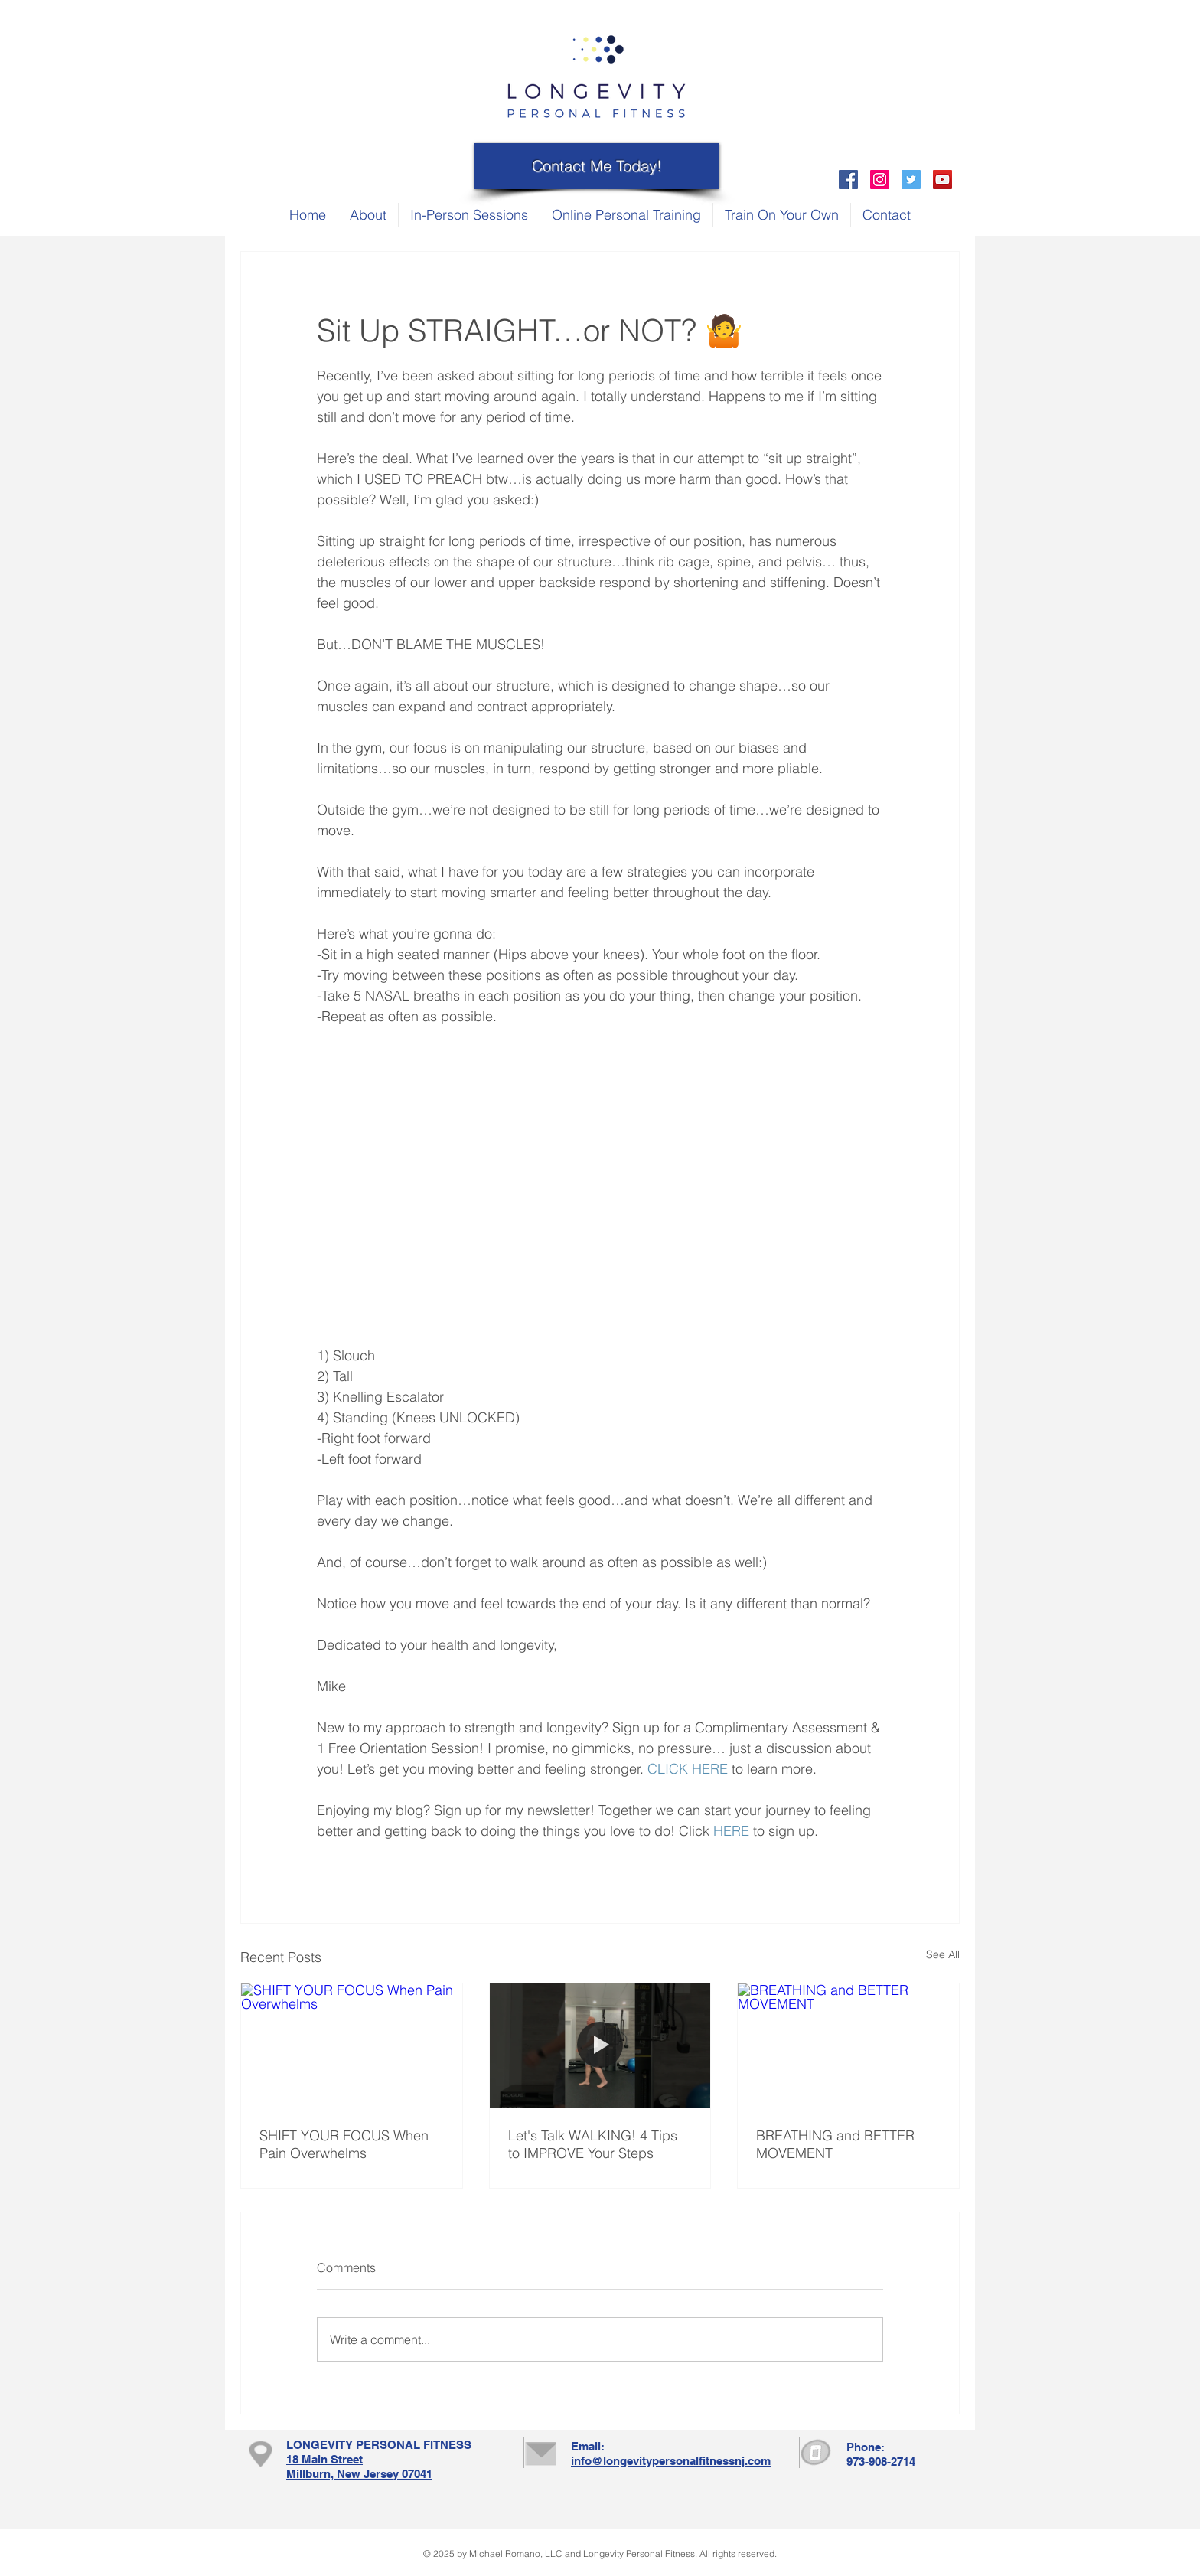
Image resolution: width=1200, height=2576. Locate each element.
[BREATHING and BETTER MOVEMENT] (848, 2045)
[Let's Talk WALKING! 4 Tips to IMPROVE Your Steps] (600, 2045)
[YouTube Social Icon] (942, 179)
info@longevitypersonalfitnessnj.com (671, 2460)
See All (943, 1954)
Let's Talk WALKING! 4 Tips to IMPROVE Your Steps (592, 2144)
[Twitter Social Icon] (911, 179)
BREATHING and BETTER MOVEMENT (835, 2144)
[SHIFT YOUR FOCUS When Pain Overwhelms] (351, 2045)
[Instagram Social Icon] (879, 179)
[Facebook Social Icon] (848, 179)
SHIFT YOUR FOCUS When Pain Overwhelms (344, 2144)
